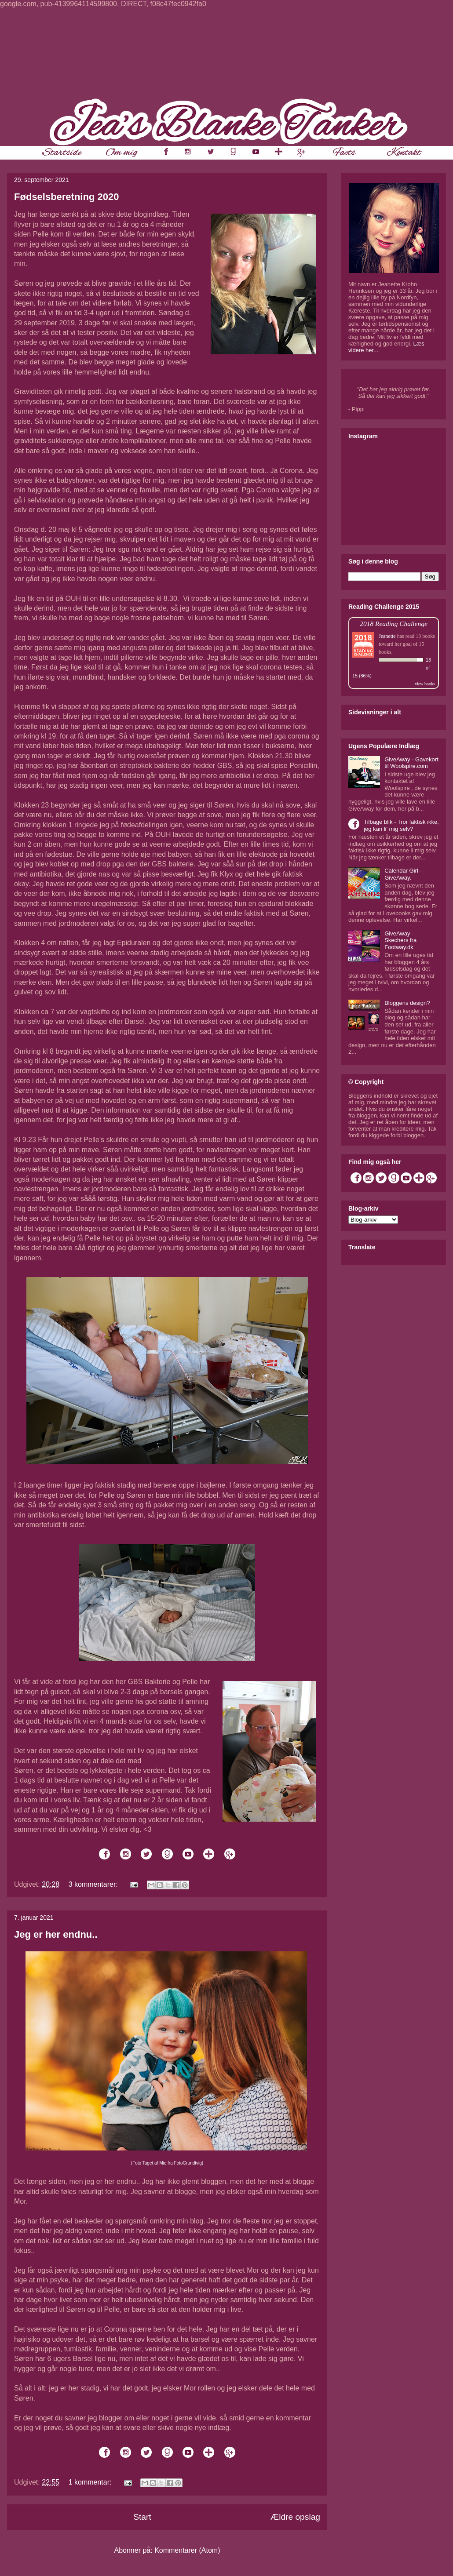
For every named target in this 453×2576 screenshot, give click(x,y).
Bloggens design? (407, 1003)
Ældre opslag (295, 2516)
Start (142, 2516)
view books (425, 683)
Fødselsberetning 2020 (66, 196)
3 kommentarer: (94, 1884)
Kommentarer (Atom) (187, 2550)
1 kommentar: (91, 2482)
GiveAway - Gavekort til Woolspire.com (411, 763)
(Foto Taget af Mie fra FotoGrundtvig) (167, 2163)
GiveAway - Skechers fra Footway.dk (400, 940)
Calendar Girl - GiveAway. (403, 874)
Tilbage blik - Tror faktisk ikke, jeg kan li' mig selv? (401, 825)
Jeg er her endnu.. (56, 1934)
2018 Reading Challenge (393, 623)
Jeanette (387, 636)
